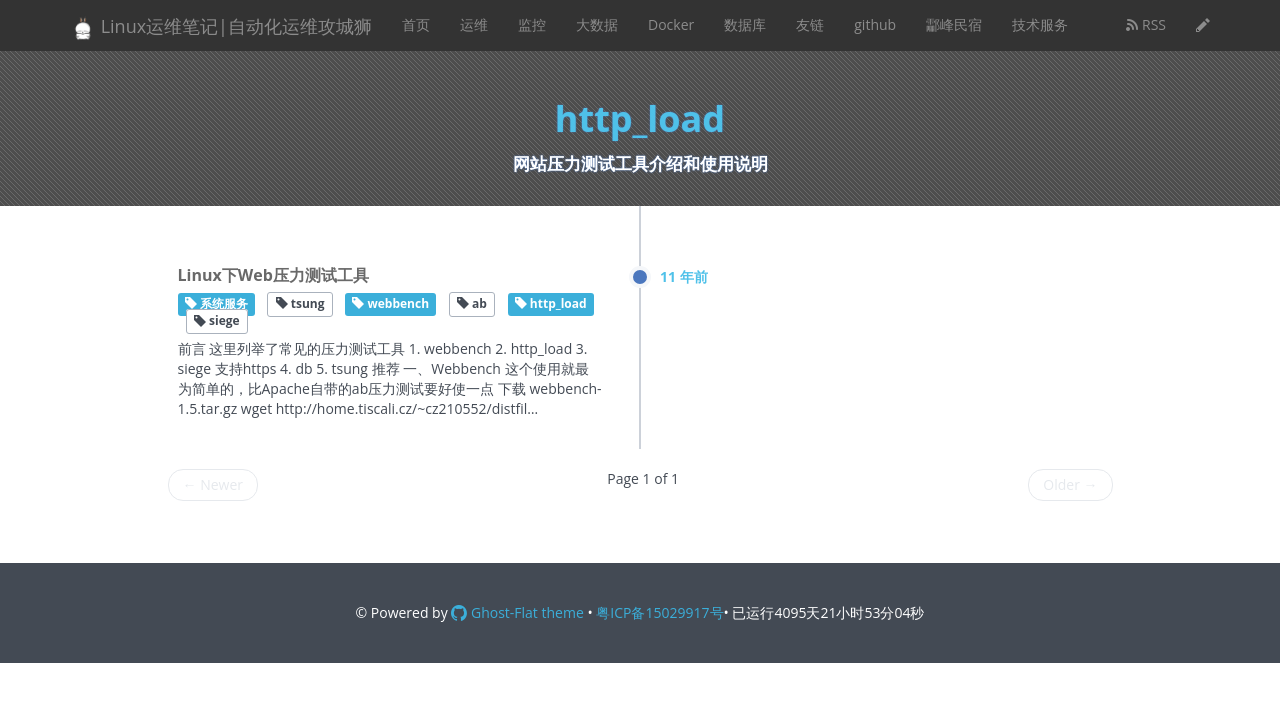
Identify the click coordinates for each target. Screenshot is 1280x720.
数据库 (745, 24)
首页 (416, 24)
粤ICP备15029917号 (659, 612)
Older (1070, 484)
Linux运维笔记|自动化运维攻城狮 (221, 27)
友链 (810, 24)
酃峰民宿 (954, 24)
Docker (671, 24)
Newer (213, 484)
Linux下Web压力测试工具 (273, 275)
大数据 (597, 24)
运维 (474, 24)
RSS (1146, 24)
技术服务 (1040, 24)
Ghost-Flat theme (517, 612)
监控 (532, 24)
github (875, 24)
